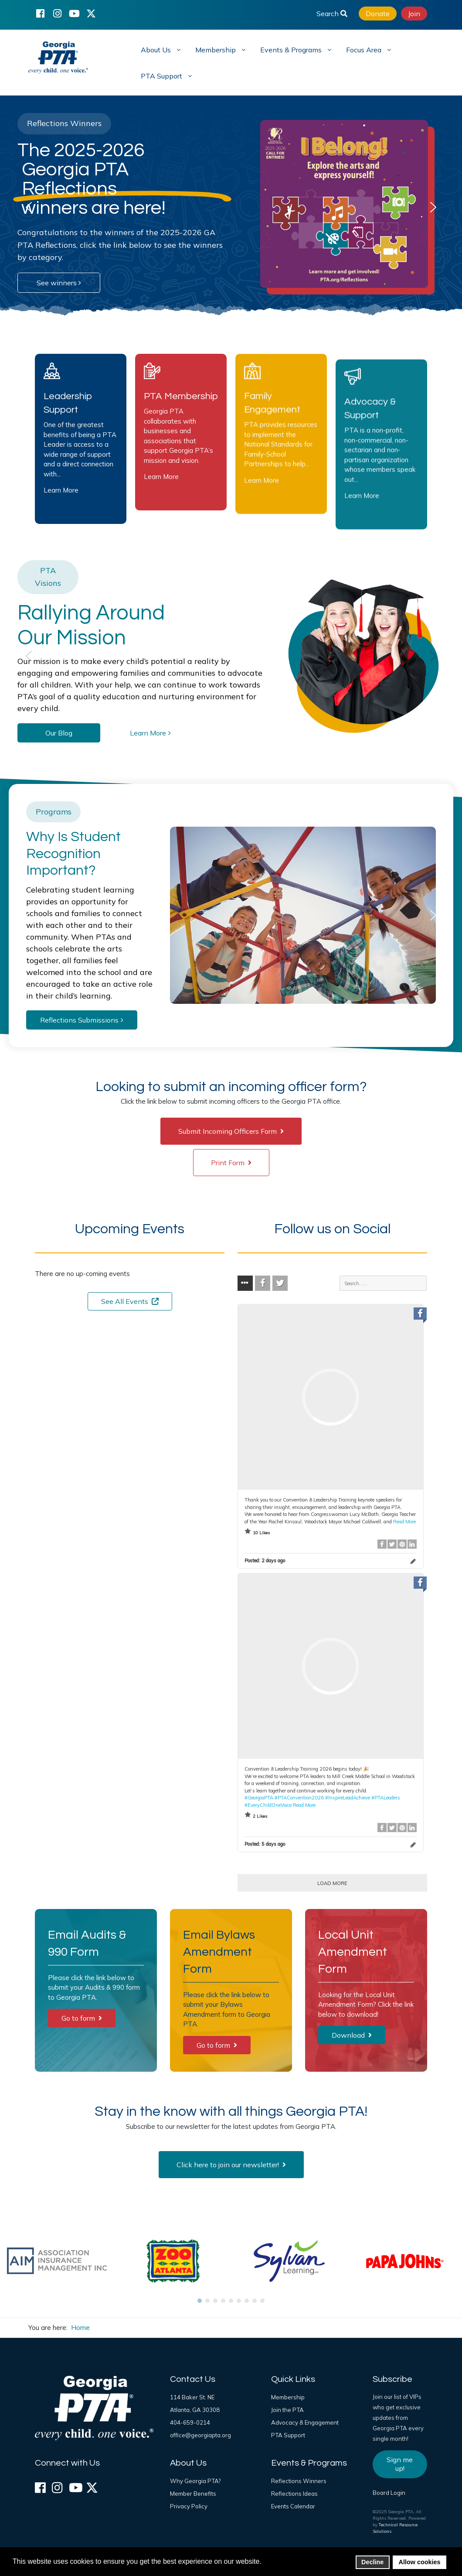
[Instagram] (57, 13)
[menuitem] (160, 49)
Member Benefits (193, 2493)
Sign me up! (400, 2464)
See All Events (130, 1301)
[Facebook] (40, 13)
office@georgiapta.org (200, 2435)
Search (331, 13)
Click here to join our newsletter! (231, 2164)
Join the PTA (287, 2409)
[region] (231, 207)
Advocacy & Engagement (305, 2422)
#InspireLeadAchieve (347, 1797)
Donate (378, 13)
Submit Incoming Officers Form (231, 1131)
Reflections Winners (298, 2480)
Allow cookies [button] (420, 2562)
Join (414, 13)
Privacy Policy (188, 2506)
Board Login (389, 2492)
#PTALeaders (385, 1797)
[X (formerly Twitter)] (91, 13)
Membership (288, 2397)
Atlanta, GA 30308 (195, 2409)
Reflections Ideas (294, 2493)
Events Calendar (293, 2506)
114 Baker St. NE (192, 2397)
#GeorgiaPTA (259, 1797)
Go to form (81, 2018)
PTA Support (288, 2435)
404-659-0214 (190, 2422)
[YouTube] (74, 13)
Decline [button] (372, 2562)
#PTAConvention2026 (299, 1797)
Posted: (265, 1560)
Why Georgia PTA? (195, 2480)
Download (352, 2035)
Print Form (231, 1162)
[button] (29, 207)
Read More (404, 1522)
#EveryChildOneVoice (268, 1805)
